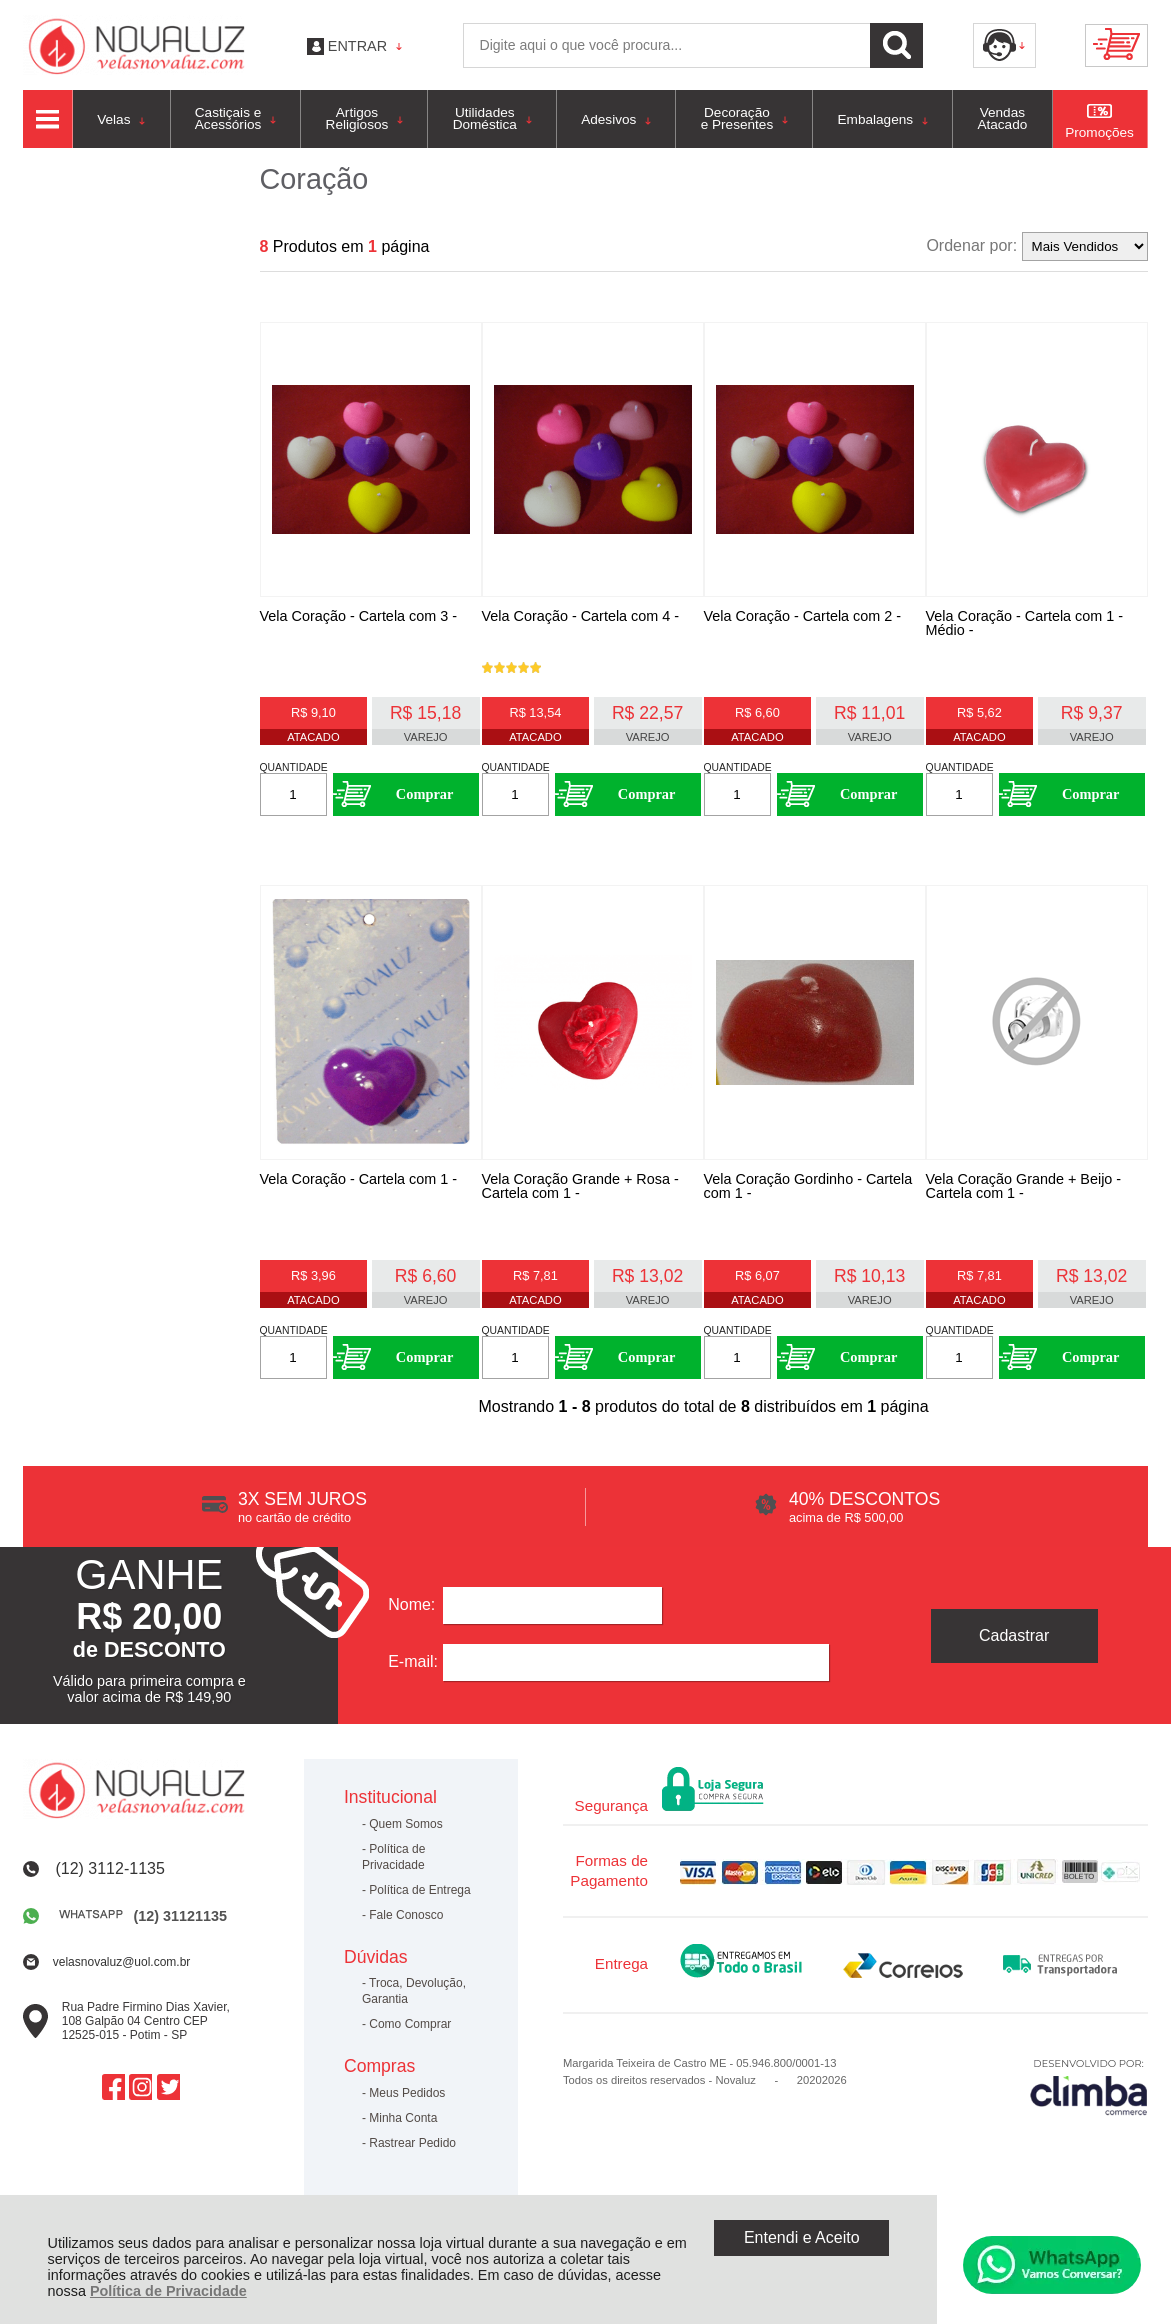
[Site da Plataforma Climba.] (1089, 2088)
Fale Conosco (406, 1917)
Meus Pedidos (407, 2095)
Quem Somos (405, 1826)
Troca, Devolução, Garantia (414, 1993)
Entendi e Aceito (802, 2237)
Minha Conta (403, 2120)
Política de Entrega (419, 1892)
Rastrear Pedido (412, 2145)
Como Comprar (410, 2026)
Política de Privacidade (168, 2291)
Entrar (357, 46)
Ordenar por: (971, 245)
